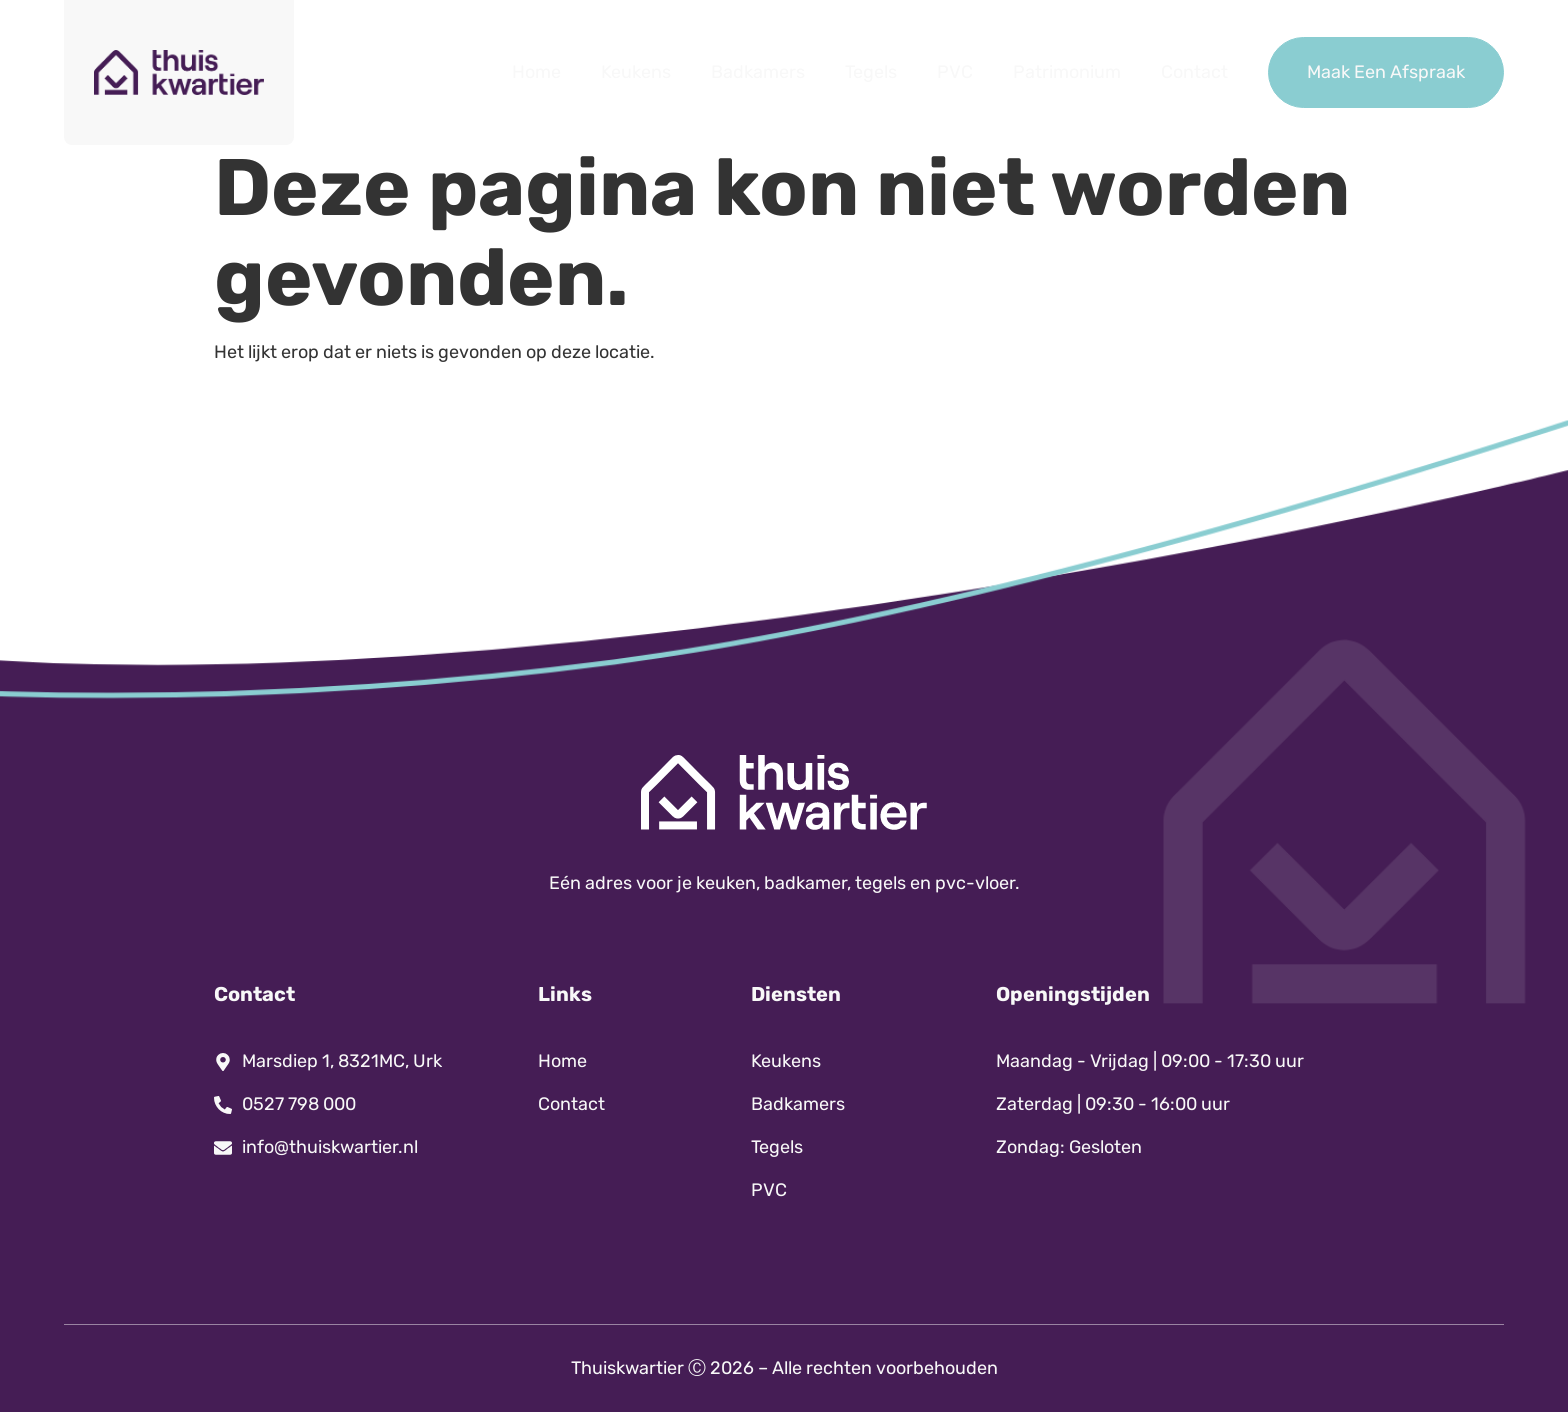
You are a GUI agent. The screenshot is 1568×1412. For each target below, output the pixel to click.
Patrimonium (1067, 72)
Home (536, 72)
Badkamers (758, 72)
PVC (955, 72)
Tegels (871, 72)
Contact (1194, 72)
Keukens (636, 72)
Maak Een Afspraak (1386, 72)
